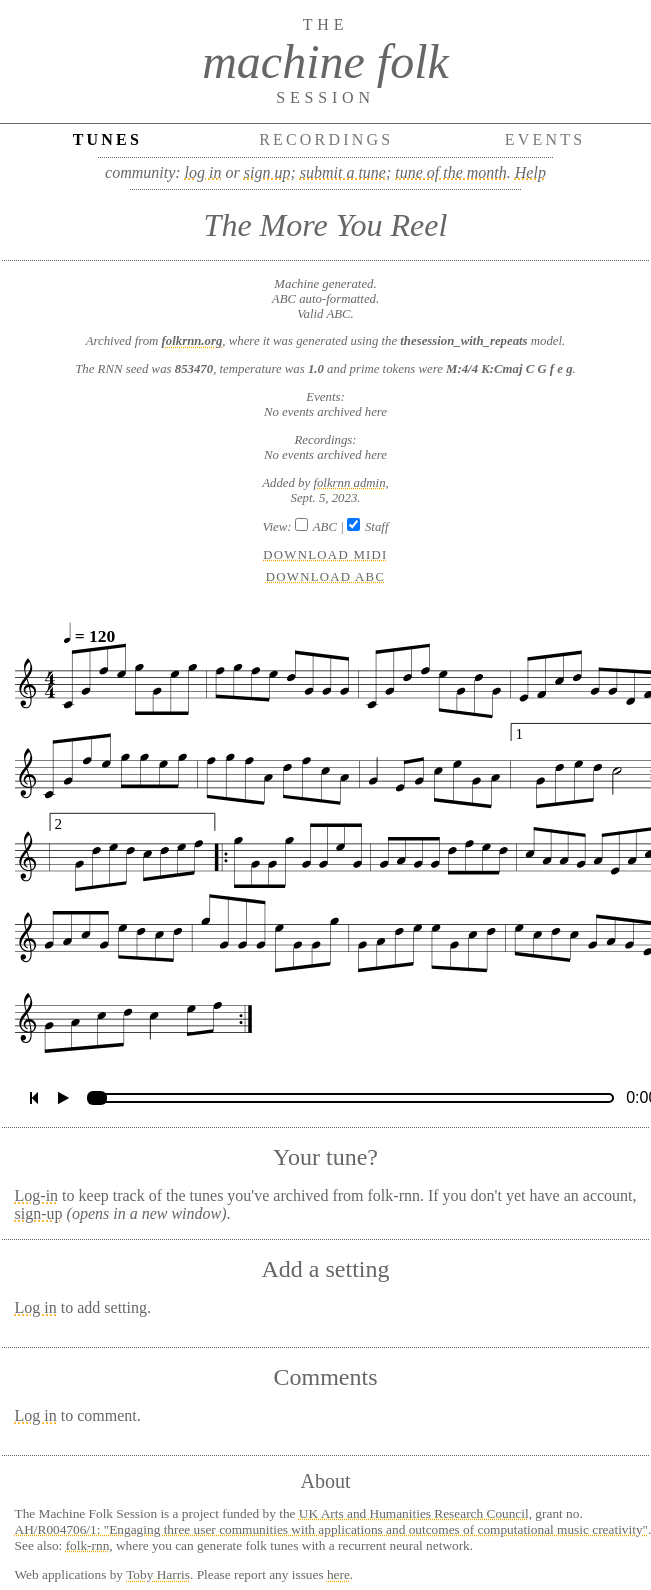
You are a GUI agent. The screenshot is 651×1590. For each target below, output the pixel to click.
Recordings (326, 139)
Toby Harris (158, 1574)
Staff (376, 527)
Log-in (37, 1195)
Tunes (107, 139)
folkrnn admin (349, 483)
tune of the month (451, 172)
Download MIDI (325, 555)
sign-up (39, 1213)
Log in (36, 1307)
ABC (325, 527)
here (338, 1574)
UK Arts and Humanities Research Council (414, 1513)
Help (530, 172)
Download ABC (326, 577)
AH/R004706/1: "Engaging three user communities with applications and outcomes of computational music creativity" (331, 1529)
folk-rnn (88, 1545)
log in (203, 172)
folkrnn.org (192, 341)
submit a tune (343, 172)
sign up (267, 172)
